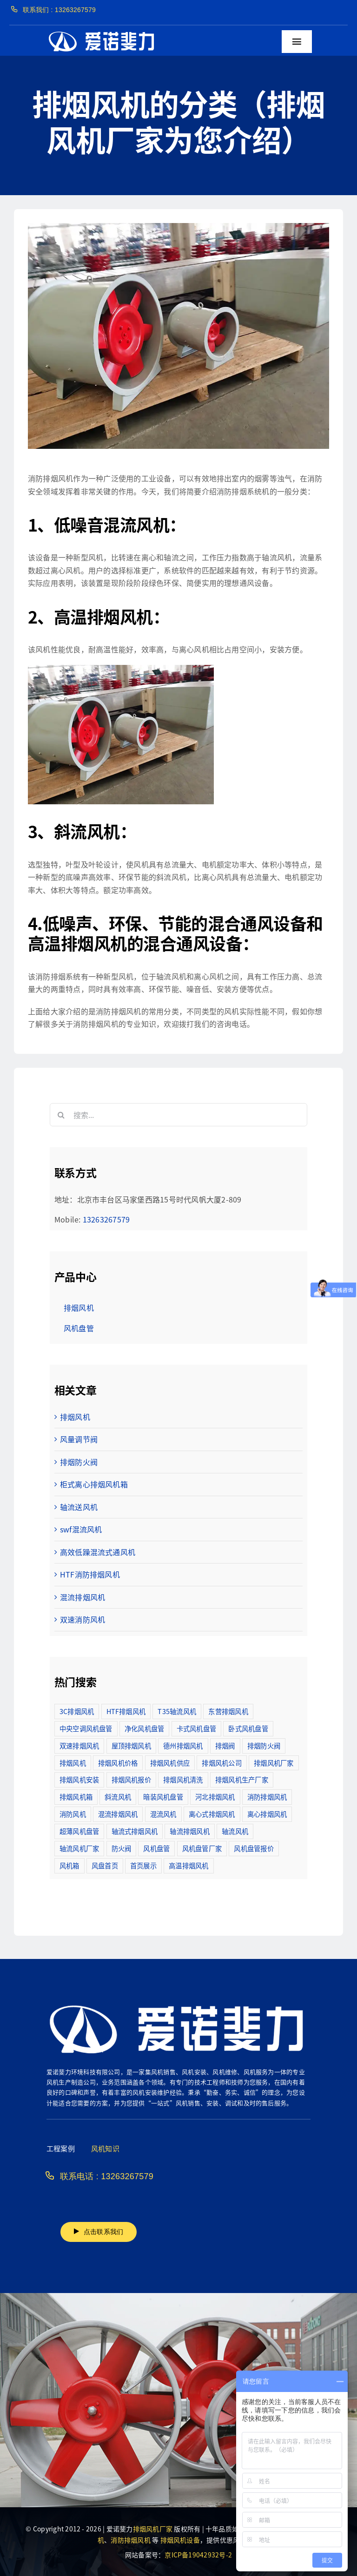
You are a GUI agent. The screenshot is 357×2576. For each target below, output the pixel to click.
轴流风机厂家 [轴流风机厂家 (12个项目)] (79, 1848)
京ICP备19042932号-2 (198, 2554)
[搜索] (61, 1114)
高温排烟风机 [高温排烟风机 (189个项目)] (188, 1865)
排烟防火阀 (79, 1461)
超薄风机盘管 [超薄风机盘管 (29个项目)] (79, 1831)
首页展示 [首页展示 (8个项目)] (143, 1865)
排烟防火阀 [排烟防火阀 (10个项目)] (263, 1745)
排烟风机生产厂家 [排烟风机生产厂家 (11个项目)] (241, 1779)
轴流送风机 (79, 1506)
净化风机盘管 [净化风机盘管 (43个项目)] (144, 1728)
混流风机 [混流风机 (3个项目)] (163, 1814)
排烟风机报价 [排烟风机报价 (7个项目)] (131, 1779)
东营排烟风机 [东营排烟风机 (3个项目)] (228, 1711)
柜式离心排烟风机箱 (94, 1484)
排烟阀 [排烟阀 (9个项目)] (225, 1745)
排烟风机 (75, 1416)
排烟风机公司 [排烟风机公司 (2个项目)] (221, 1763)
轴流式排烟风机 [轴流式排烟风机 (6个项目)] (135, 1831)
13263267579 (106, 1219)
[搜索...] (178, 1114)
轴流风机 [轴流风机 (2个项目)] (235, 1831)
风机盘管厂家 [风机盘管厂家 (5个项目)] (202, 1848)
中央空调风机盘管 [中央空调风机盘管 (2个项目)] (86, 1728)
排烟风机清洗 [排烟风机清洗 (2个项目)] (183, 1779)
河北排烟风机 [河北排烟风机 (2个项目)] (215, 1796)
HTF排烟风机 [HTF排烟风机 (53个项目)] (126, 1711)
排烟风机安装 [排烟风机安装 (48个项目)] (79, 1779)
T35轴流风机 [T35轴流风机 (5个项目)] (177, 1711)
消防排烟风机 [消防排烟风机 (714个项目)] (267, 1796)
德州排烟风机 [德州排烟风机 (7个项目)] (183, 1745)
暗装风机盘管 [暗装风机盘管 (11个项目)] (163, 1796)
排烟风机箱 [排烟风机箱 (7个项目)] (76, 1796)
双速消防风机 (82, 1619)
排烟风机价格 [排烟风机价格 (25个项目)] (118, 1763)
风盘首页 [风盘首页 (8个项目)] (105, 1865)
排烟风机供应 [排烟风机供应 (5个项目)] (170, 1763)
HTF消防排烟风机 (90, 1574)
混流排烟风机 (82, 1597)
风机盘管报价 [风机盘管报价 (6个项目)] (253, 1848)
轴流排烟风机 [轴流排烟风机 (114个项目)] (189, 1831)
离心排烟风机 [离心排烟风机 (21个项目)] (267, 1814)
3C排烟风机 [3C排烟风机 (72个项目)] (77, 1711)
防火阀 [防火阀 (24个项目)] (122, 1848)
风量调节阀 (79, 1439)
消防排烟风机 (130, 2539)
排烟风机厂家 (152, 2528)
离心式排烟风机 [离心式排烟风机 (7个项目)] (212, 1814)
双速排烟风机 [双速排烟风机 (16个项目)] (79, 1745)
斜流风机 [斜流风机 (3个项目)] (118, 1796)
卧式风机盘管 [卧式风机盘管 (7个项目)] (248, 1728)
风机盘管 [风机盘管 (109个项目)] (156, 1848)
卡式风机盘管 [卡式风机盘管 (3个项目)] (196, 1728)
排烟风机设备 (180, 2539)
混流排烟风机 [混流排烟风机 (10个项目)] (118, 1814)
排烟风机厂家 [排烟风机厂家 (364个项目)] (273, 1763)
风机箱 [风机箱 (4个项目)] (69, 1865)
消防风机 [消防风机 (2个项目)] (73, 1814)
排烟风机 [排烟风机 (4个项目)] (73, 1763)
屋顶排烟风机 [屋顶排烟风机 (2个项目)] (131, 1745)
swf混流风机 (81, 1529)
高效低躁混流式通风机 (97, 1551)
